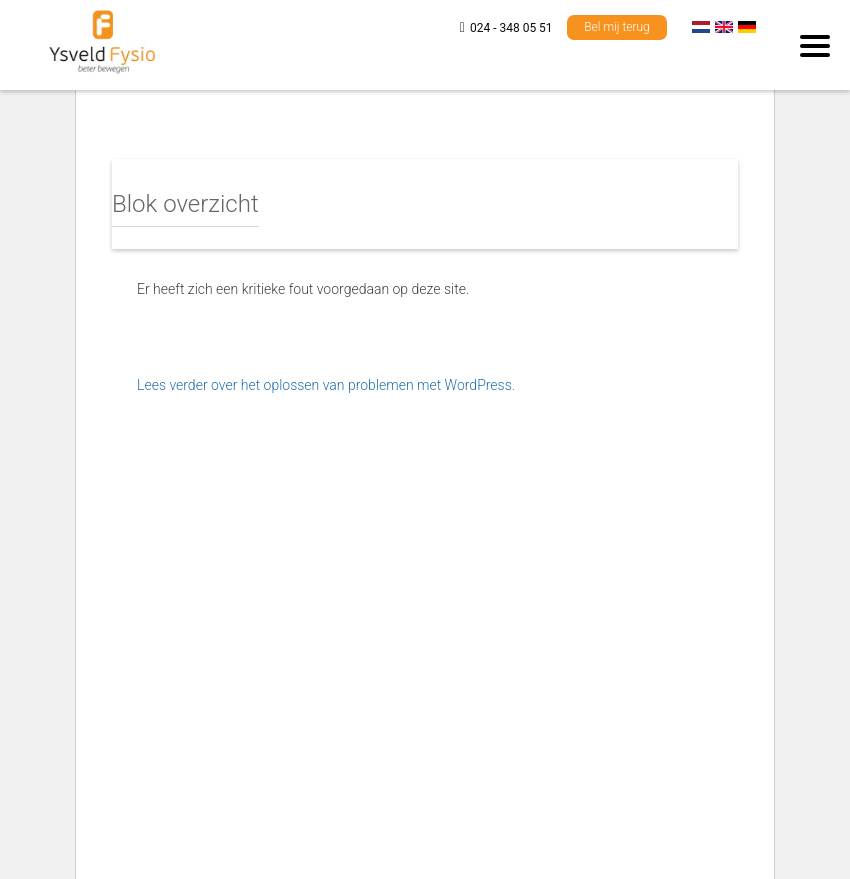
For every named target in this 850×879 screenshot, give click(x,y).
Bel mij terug (617, 27)
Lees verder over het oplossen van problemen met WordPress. (326, 385)
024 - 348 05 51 (511, 28)
